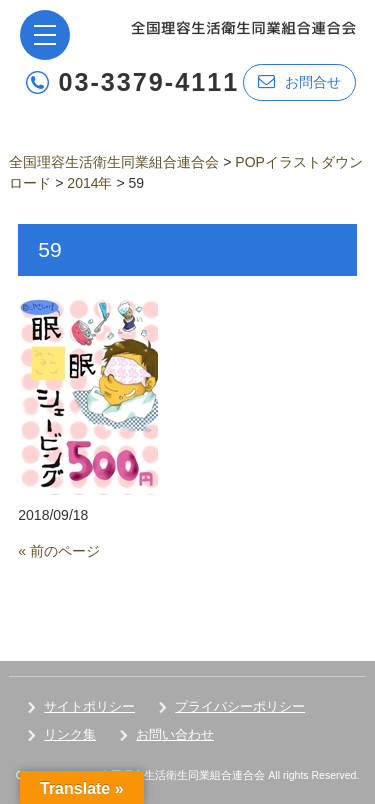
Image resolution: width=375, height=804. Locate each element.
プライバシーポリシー (240, 706)
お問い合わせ (175, 734)
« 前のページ (59, 551)
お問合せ (299, 81)
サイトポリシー (89, 706)
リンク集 (70, 734)
